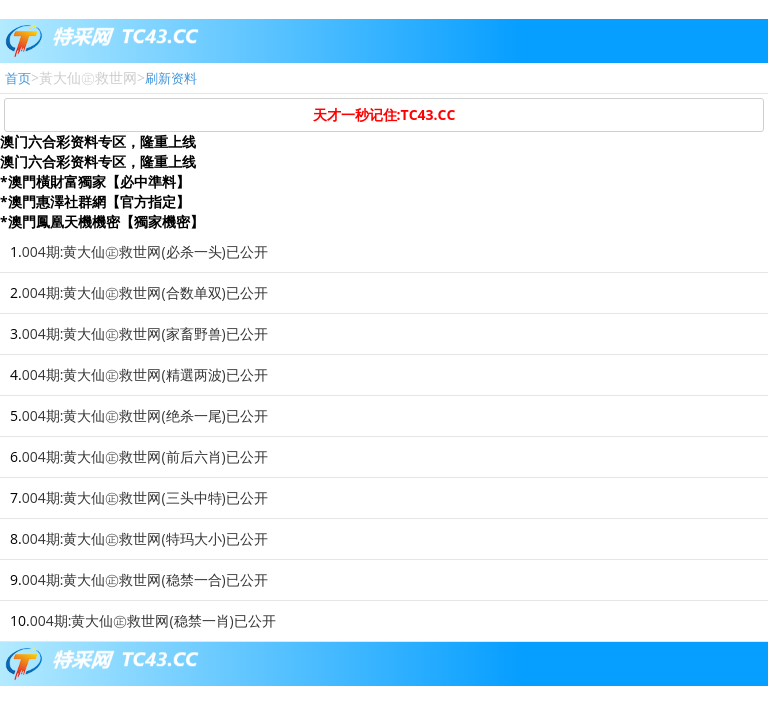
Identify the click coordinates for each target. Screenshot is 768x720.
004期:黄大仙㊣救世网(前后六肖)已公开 (145, 456)
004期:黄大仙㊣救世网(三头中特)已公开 (145, 497)
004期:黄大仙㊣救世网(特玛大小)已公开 (145, 538)
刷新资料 (171, 78)
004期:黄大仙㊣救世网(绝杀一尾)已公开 (145, 415)
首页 (18, 78)
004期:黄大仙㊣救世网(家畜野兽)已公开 (145, 333)
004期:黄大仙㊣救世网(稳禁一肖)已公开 (153, 620)
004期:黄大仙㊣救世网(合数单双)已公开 (145, 292)
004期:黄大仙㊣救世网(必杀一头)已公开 (145, 251)
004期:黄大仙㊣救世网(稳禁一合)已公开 (145, 579)
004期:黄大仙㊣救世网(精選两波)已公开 (145, 374)
